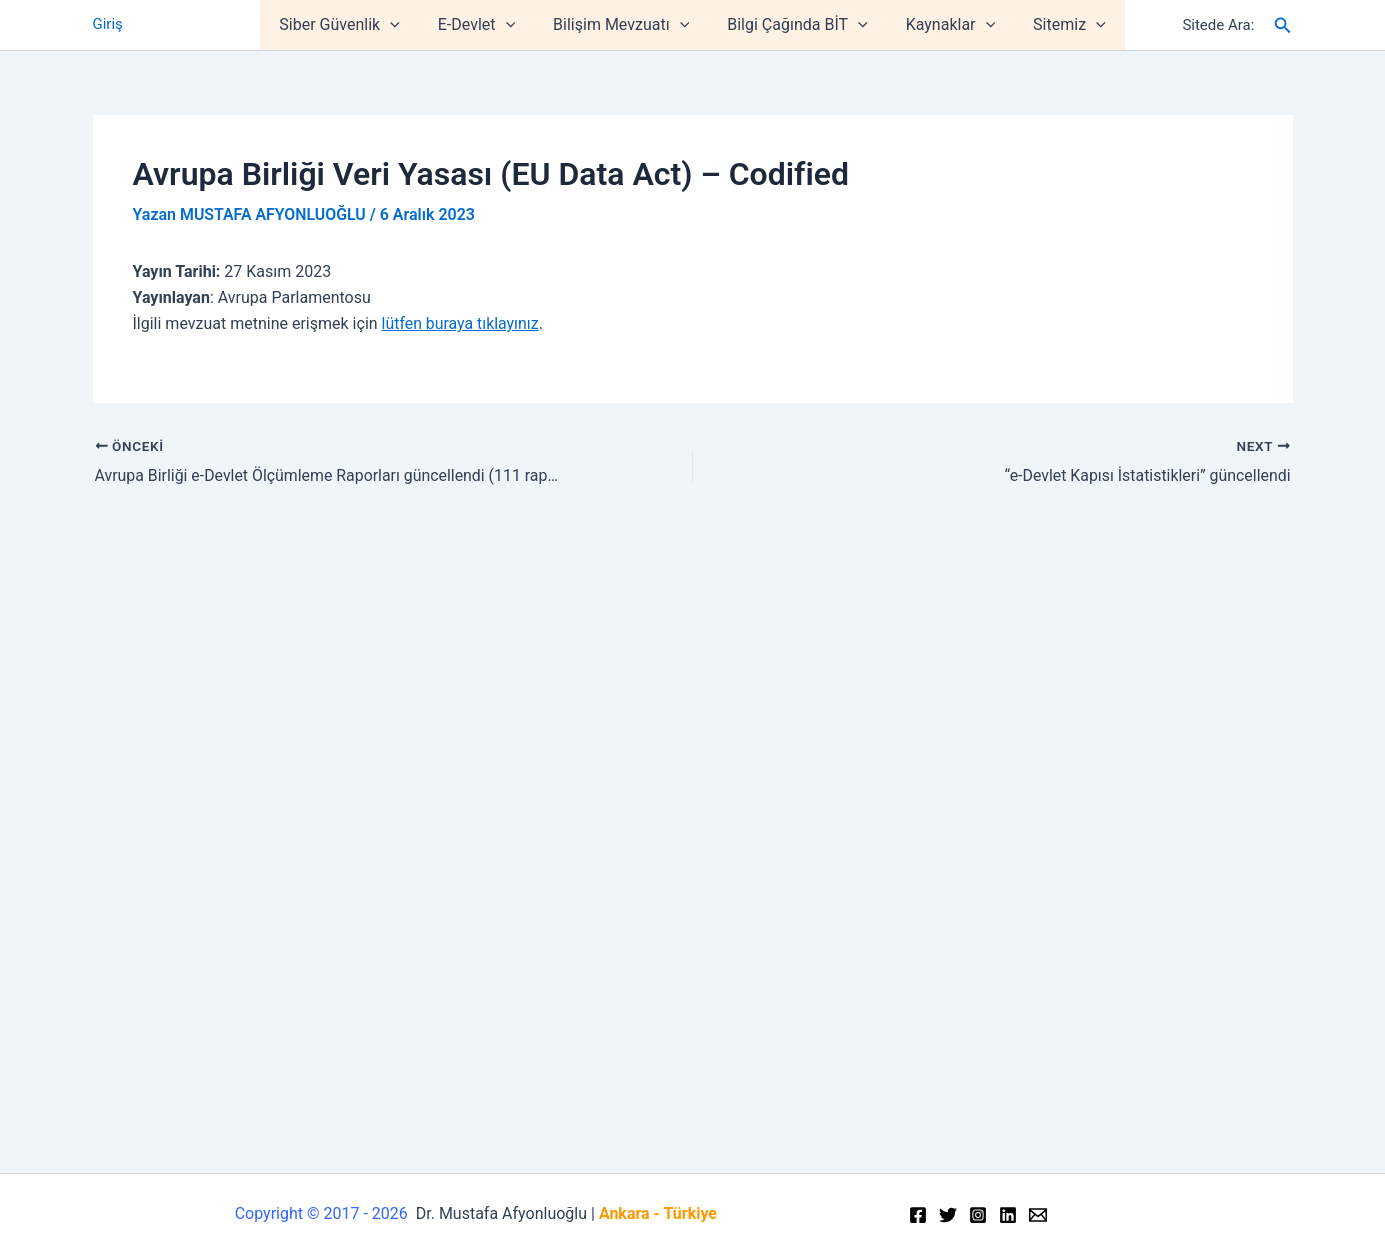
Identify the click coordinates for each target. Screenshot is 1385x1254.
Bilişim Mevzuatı (624, 25)
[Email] (1038, 1215)
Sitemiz (1054, 25)
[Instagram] (978, 1215)
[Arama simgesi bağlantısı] (1283, 25)
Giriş (108, 25)
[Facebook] (918, 1215)
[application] (405, 25)
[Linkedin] (1008, 1215)
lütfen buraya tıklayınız (461, 323)
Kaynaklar (941, 25)
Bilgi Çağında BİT (794, 25)
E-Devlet (485, 25)
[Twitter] (948, 1215)
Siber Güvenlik (354, 25)
